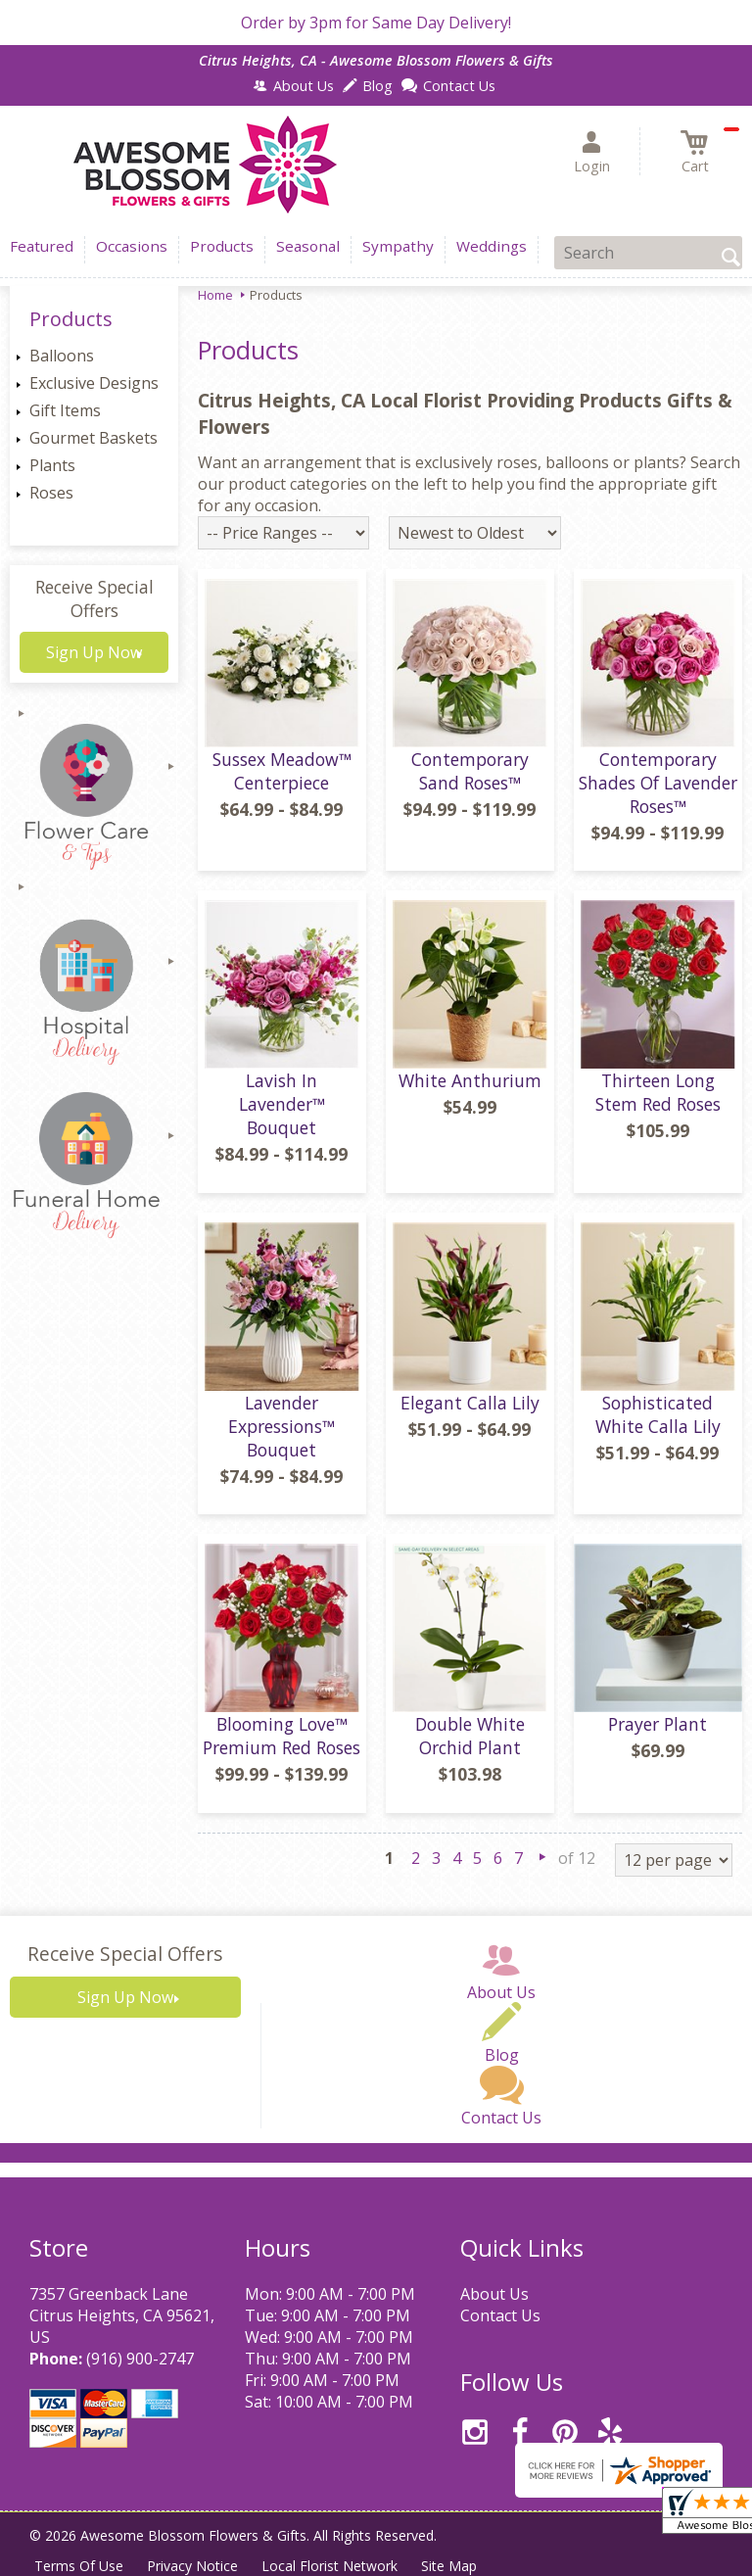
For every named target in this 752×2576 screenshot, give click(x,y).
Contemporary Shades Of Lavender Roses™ (658, 782)
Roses (51, 492)
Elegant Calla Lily (470, 1402)
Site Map (449, 2565)
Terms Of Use (78, 2565)
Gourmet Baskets (93, 438)
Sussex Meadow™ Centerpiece (282, 770)
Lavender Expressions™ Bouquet (281, 1426)
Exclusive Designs (94, 383)
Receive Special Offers (94, 598)
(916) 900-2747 (140, 2358)
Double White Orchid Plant (470, 1735)
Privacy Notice (192, 2565)
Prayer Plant (657, 1724)
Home (215, 295)
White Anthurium (470, 1080)
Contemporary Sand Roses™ (470, 770)
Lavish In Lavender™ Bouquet (282, 1104)
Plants (52, 465)
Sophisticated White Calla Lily (658, 1414)
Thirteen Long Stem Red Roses (658, 1092)
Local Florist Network (329, 2565)
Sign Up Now (94, 652)
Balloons (61, 355)
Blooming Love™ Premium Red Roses (281, 1735)
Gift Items (65, 410)
